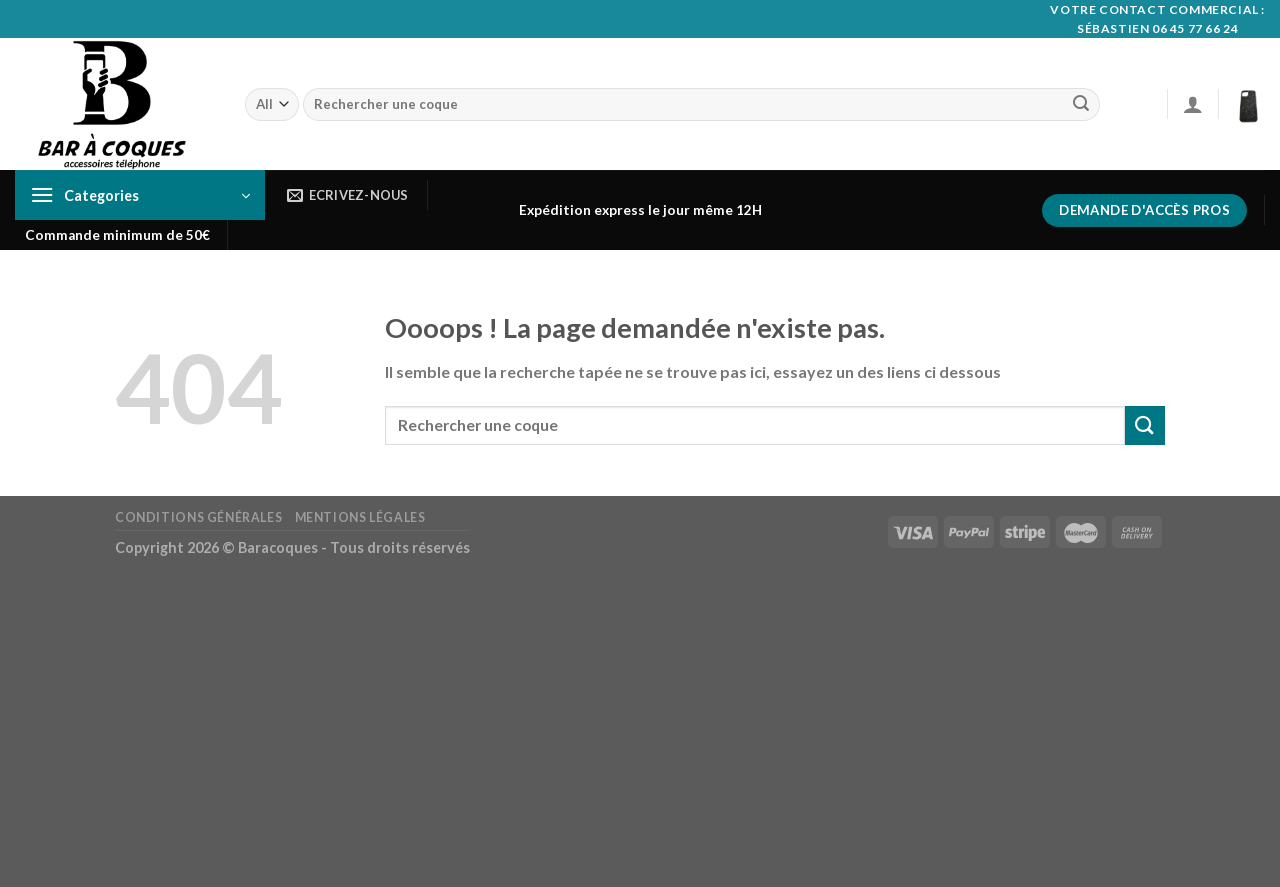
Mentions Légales (360, 517)
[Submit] (1081, 105)
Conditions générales (198, 517)
